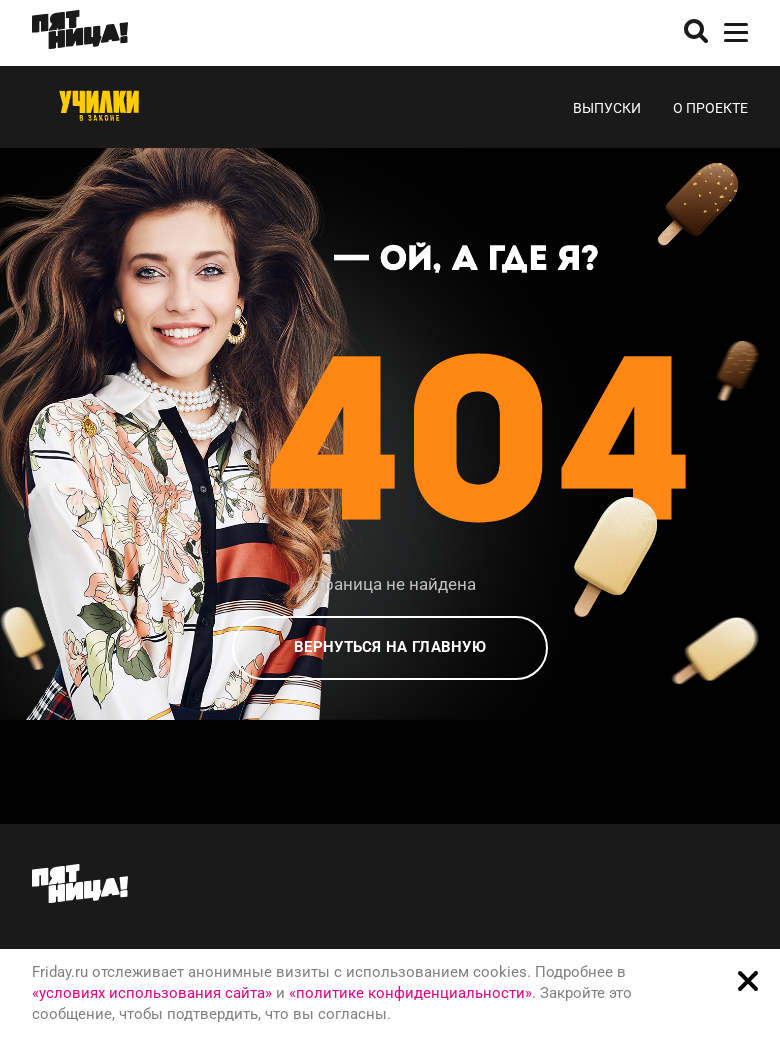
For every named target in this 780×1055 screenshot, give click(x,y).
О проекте (710, 108)
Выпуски (607, 108)
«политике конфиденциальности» (410, 993)
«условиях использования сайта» (152, 993)
